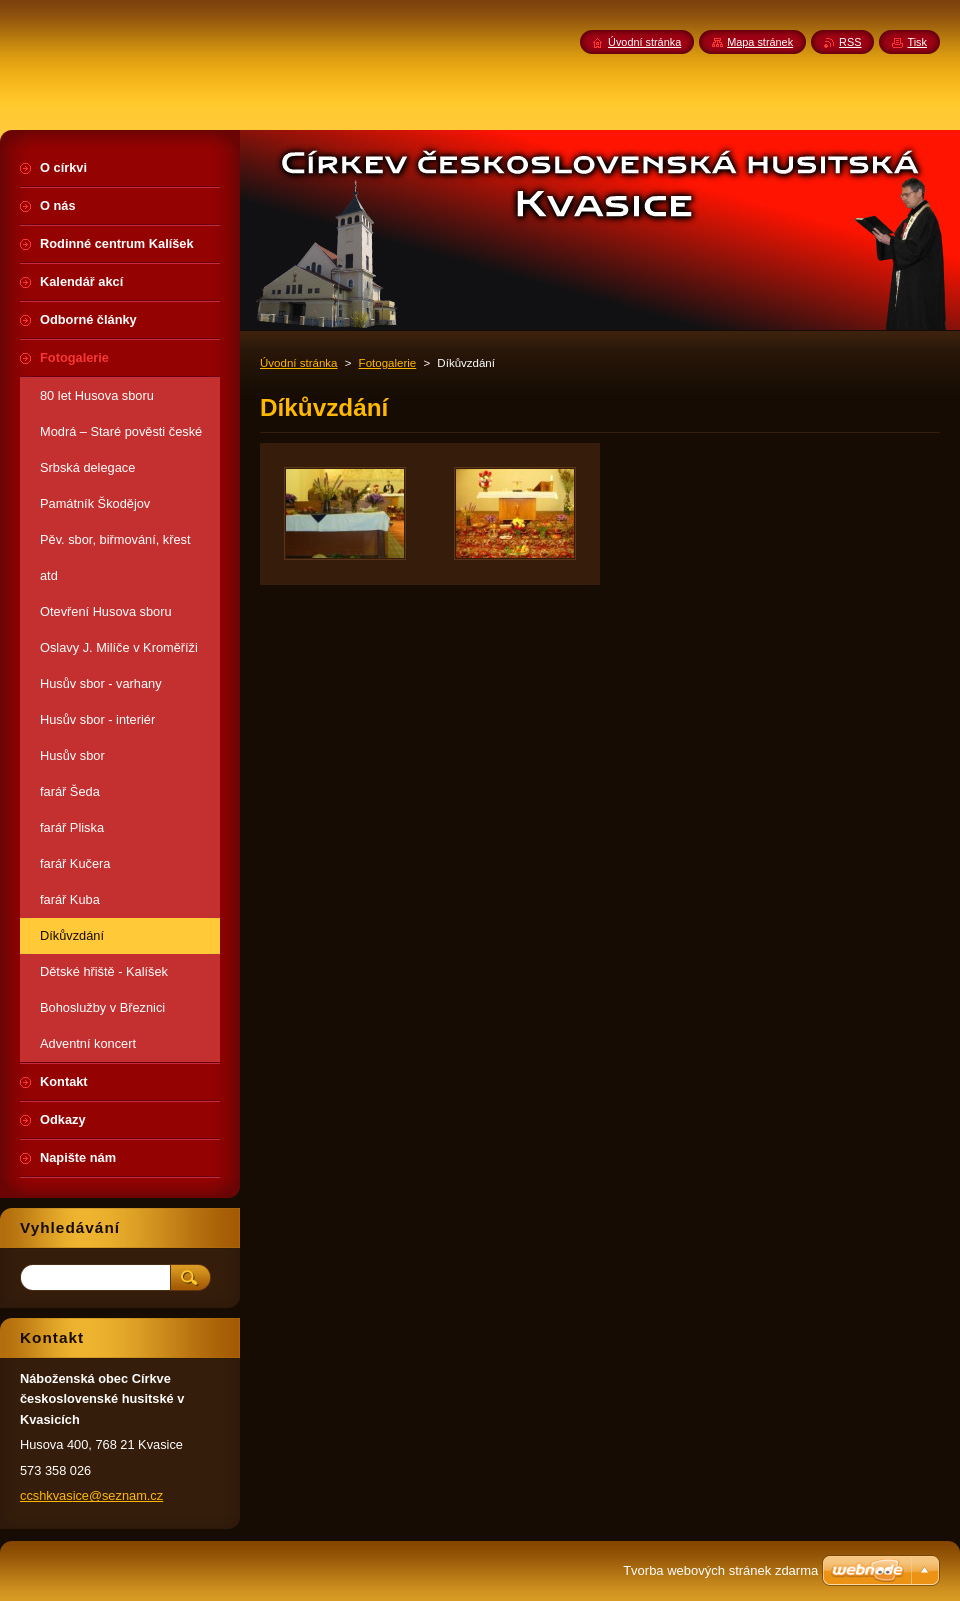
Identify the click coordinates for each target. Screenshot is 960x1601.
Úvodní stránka (298, 363)
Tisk (917, 42)
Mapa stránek (760, 42)
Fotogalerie (388, 363)
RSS (850, 42)
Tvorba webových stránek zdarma (720, 1570)
